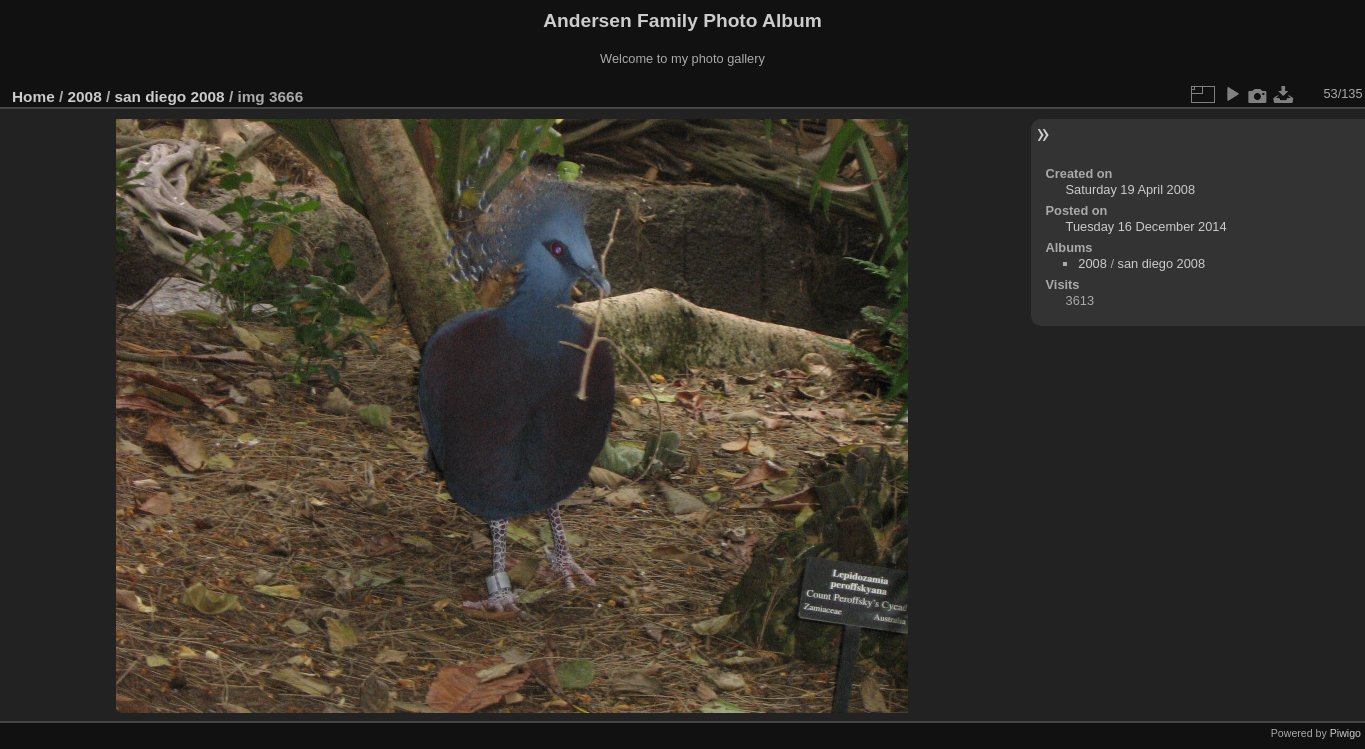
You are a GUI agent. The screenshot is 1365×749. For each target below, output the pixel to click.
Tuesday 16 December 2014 (1146, 226)
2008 (85, 96)
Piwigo (1345, 733)
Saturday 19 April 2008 (1130, 189)
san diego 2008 (169, 96)
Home (33, 96)
